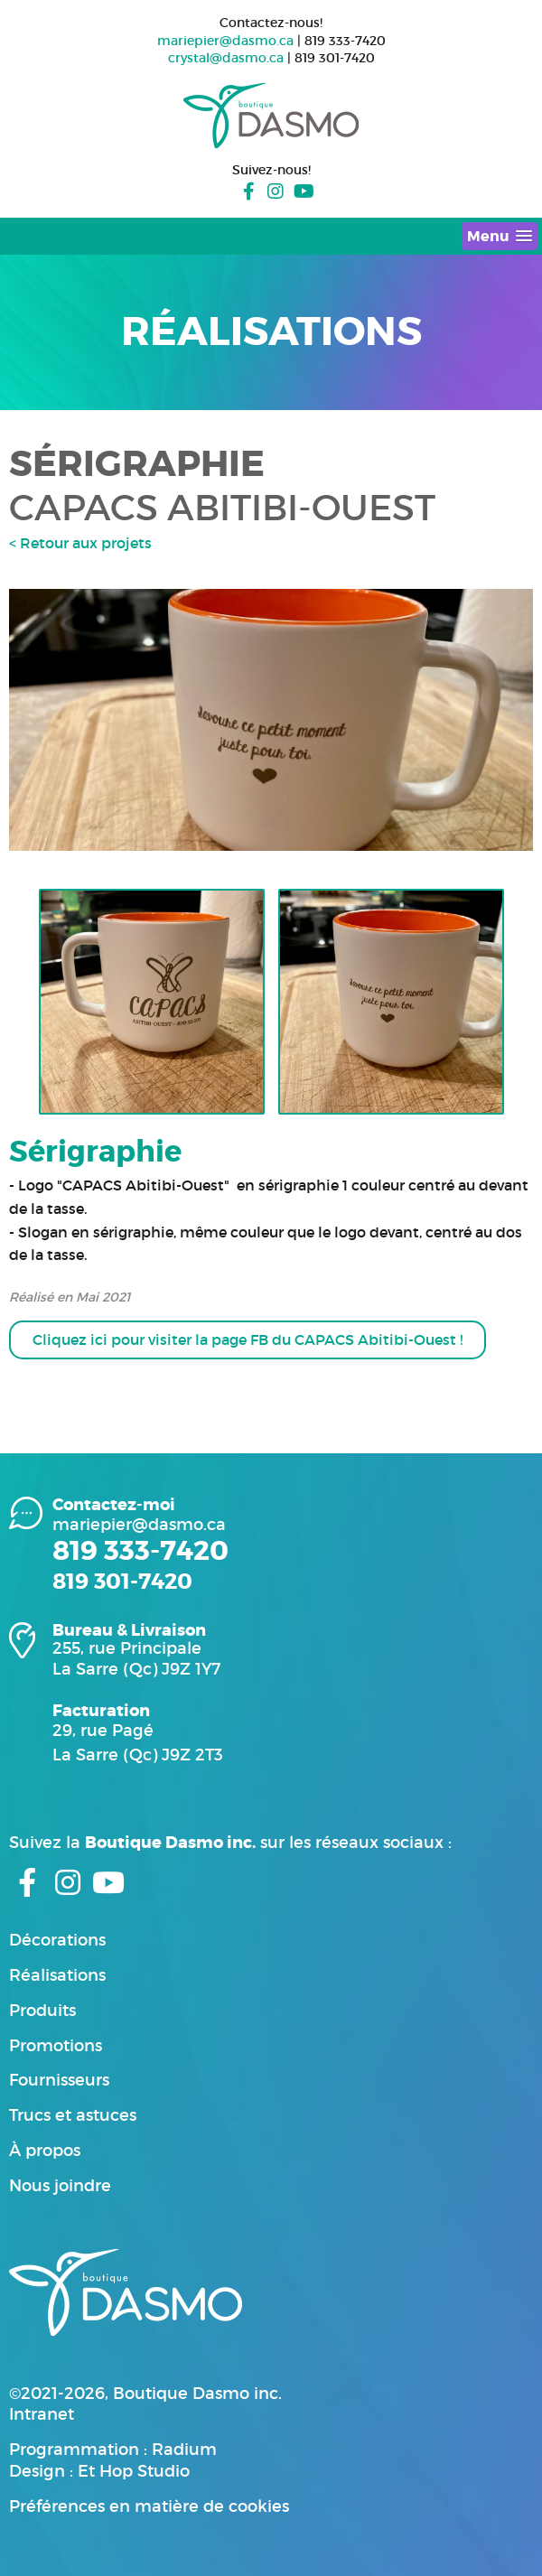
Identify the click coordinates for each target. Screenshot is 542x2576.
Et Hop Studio (134, 2471)
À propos (44, 2151)
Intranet (41, 2414)
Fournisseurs (59, 2080)
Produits (42, 2011)
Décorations (57, 1940)
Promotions (55, 2046)
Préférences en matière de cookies (149, 2506)
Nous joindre (60, 2186)
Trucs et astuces (72, 2115)
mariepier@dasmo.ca (225, 41)
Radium (184, 2449)
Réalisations (57, 1975)
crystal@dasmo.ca (226, 58)
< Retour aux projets (80, 543)
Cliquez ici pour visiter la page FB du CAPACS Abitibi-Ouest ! (248, 1339)
